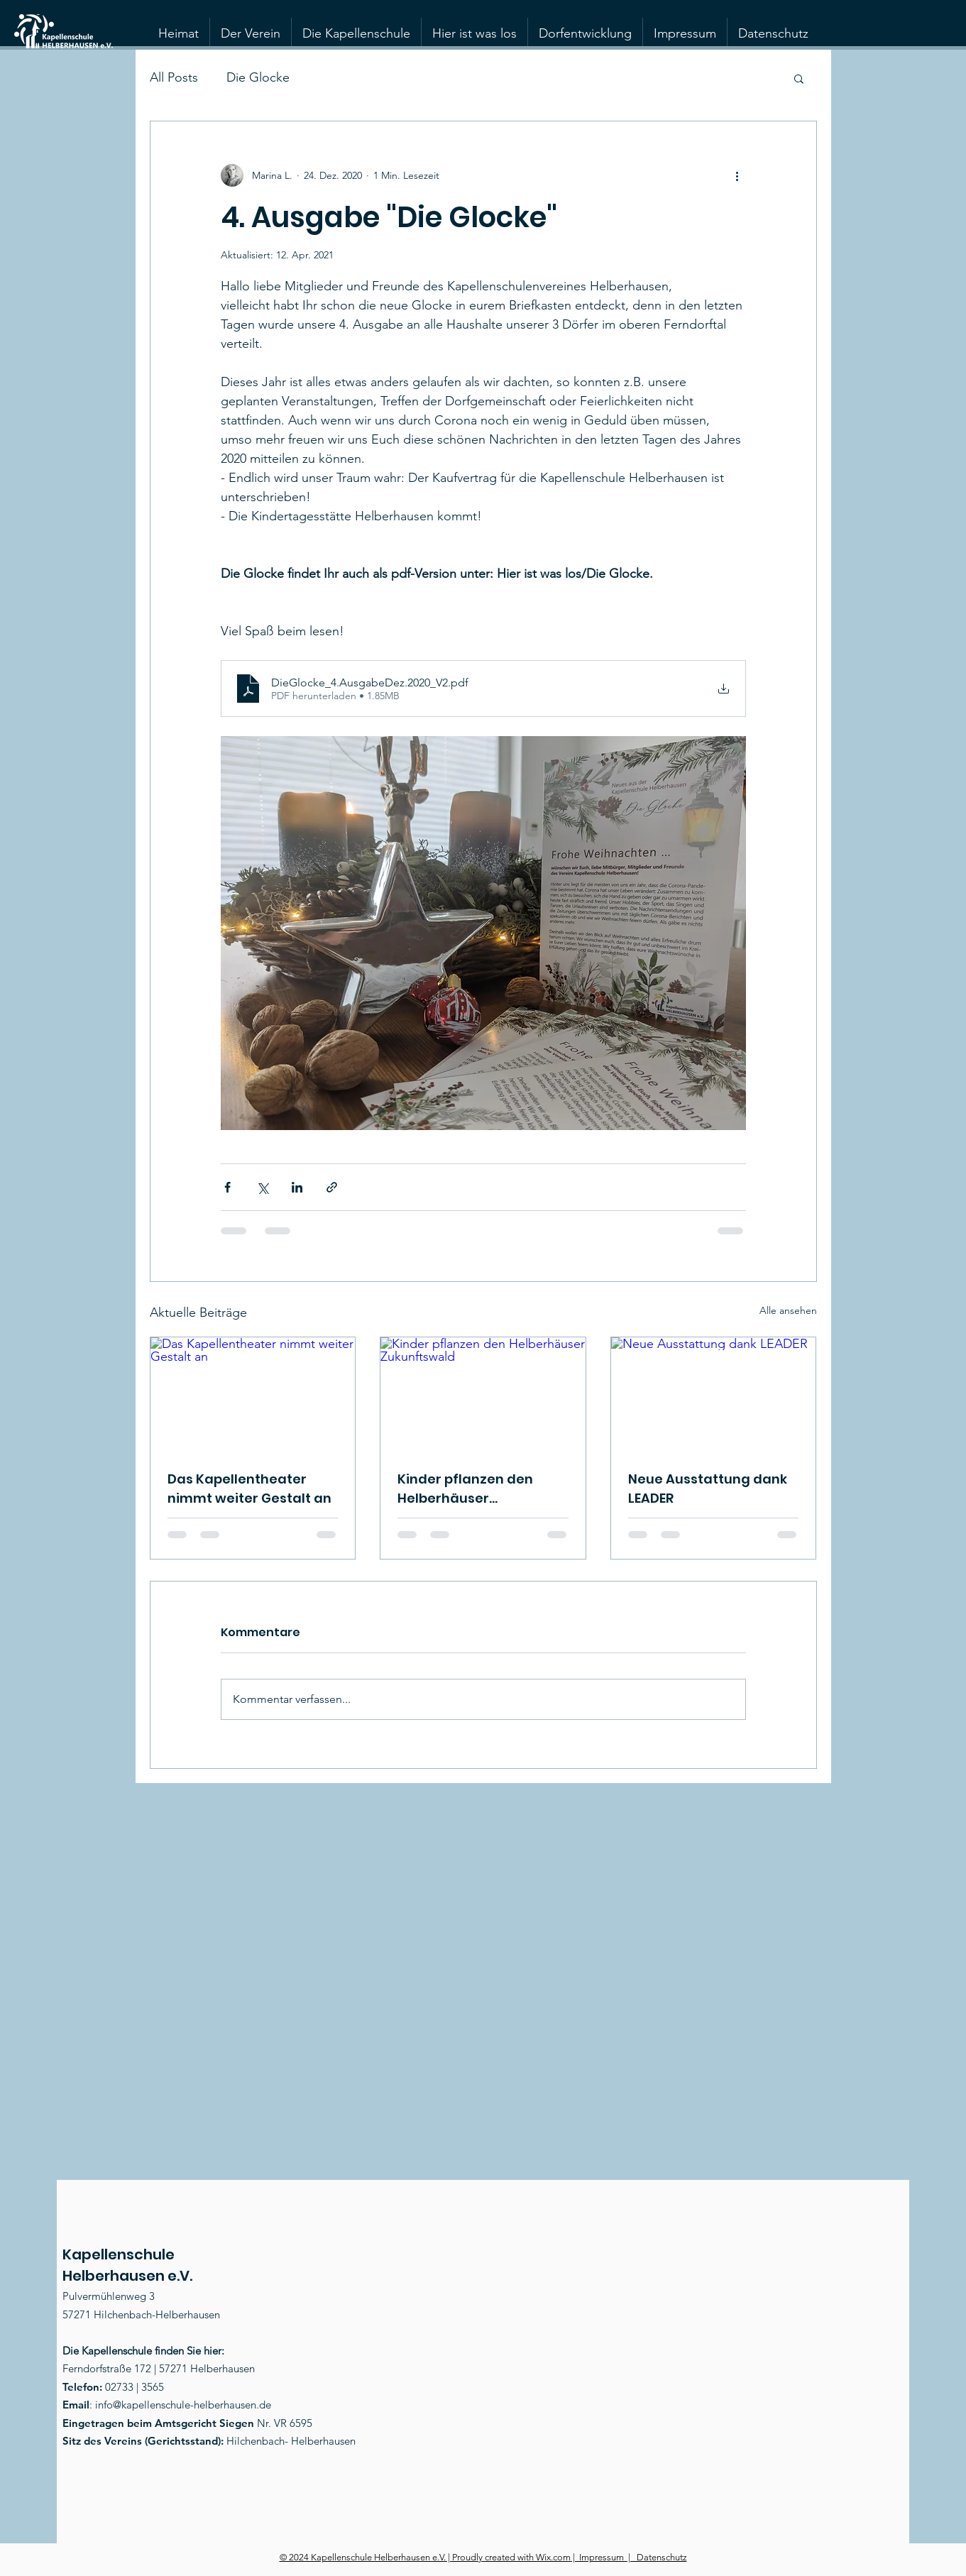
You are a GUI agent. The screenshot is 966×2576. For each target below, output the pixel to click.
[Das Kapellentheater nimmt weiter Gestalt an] (253, 1394)
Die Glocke (258, 77)
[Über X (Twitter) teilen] (262, 1187)
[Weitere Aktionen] (737, 175)
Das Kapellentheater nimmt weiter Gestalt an (249, 1488)
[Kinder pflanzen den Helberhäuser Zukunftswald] (483, 1394)
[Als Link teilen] (332, 1187)
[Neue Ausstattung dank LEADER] (713, 1394)
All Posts (174, 77)
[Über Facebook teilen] (227, 1187)
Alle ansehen (788, 1310)
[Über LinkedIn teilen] (297, 1187)
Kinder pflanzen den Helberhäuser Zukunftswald (465, 1489)
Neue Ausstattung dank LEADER (707, 1488)
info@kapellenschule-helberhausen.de (183, 2404)
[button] (799, 78)
